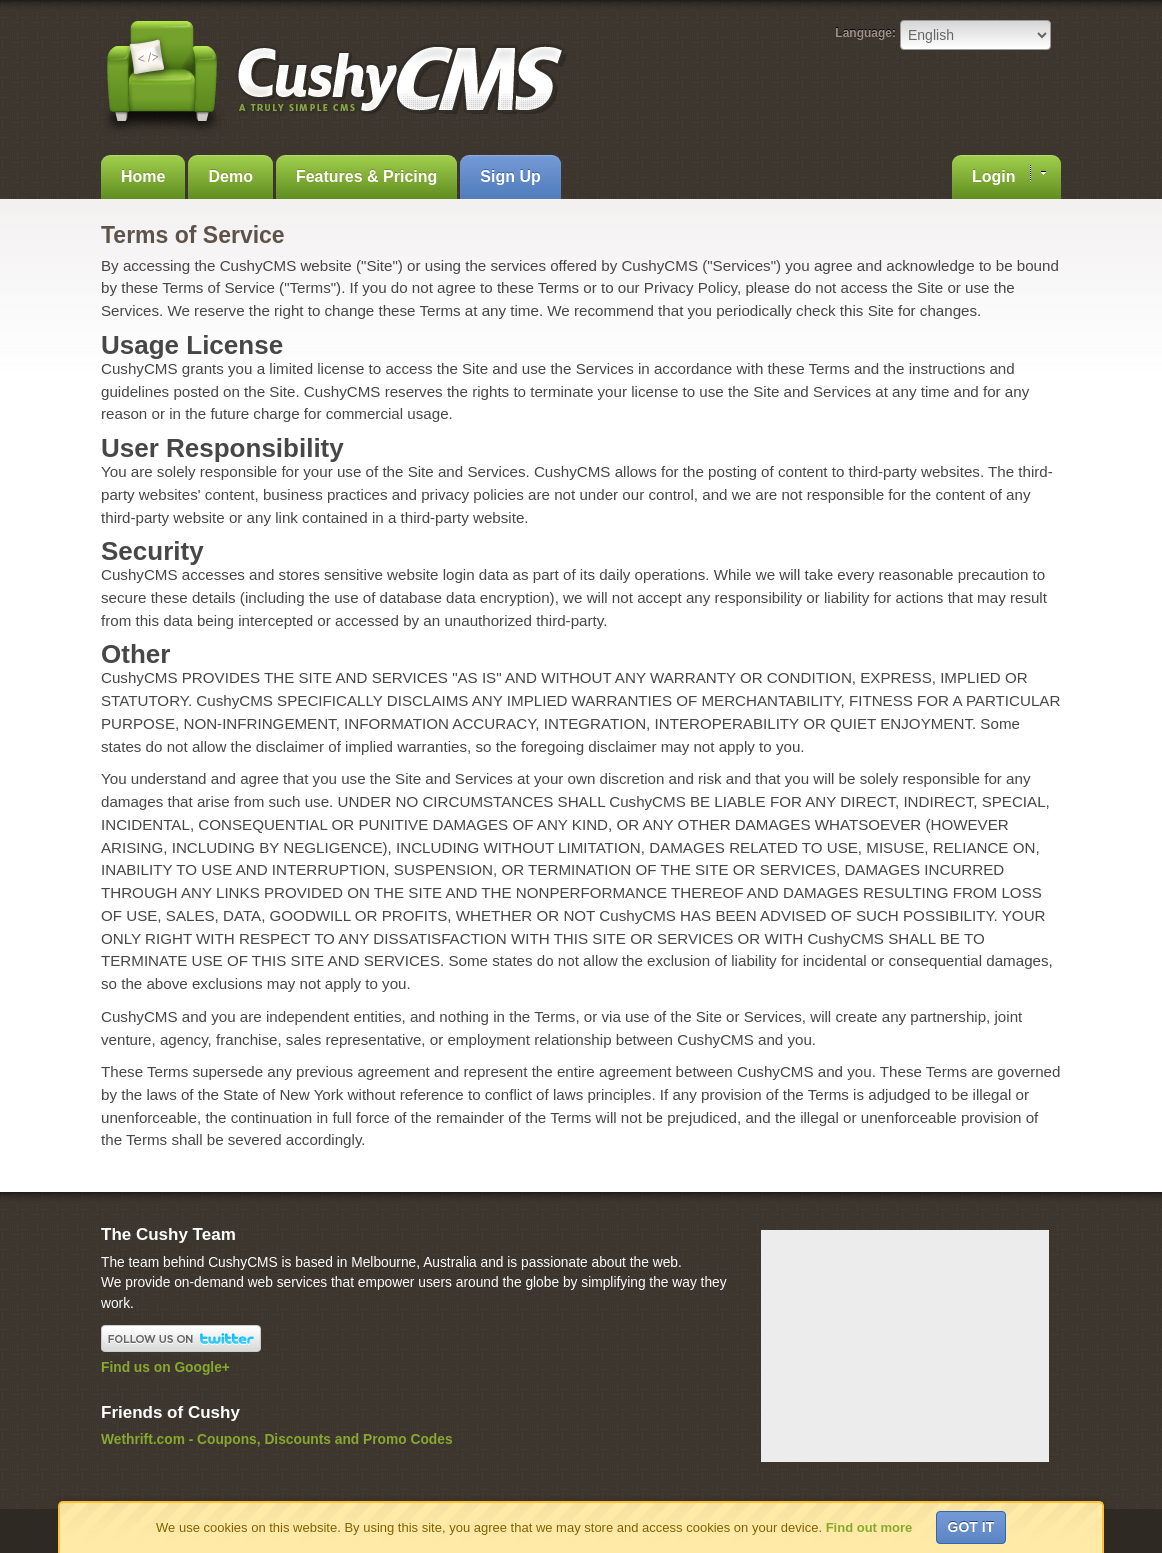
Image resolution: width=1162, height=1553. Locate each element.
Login (1009, 175)
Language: (865, 33)
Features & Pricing (366, 176)
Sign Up (510, 176)
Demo (230, 176)
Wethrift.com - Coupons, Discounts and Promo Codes (277, 1439)
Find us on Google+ (165, 1367)
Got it (971, 1527)
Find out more (869, 1527)
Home (143, 176)
